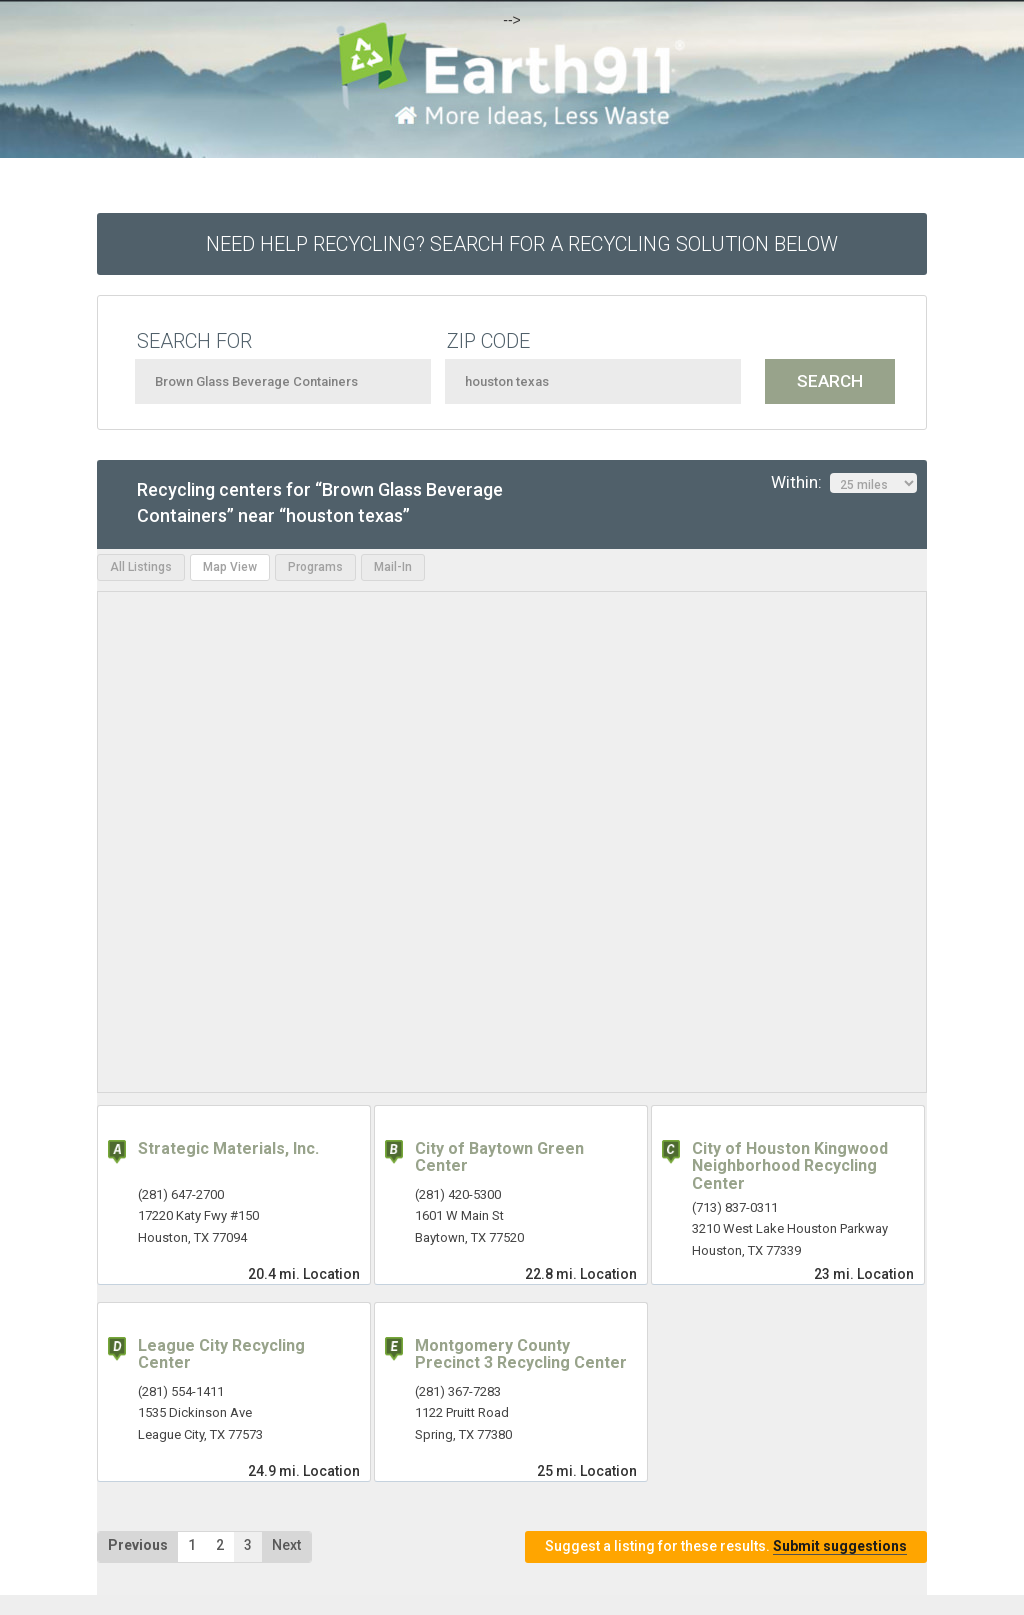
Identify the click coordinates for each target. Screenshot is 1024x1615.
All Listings (141, 567)
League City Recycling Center (221, 1354)
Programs (315, 567)
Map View (230, 567)
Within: (844, 483)
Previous (138, 1545)
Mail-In (393, 567)
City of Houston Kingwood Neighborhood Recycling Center (790, 1166)
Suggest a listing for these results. (726, 1546)
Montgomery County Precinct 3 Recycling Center (521, 1354)
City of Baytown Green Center (499, 1157)
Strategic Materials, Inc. (228, 1148)
